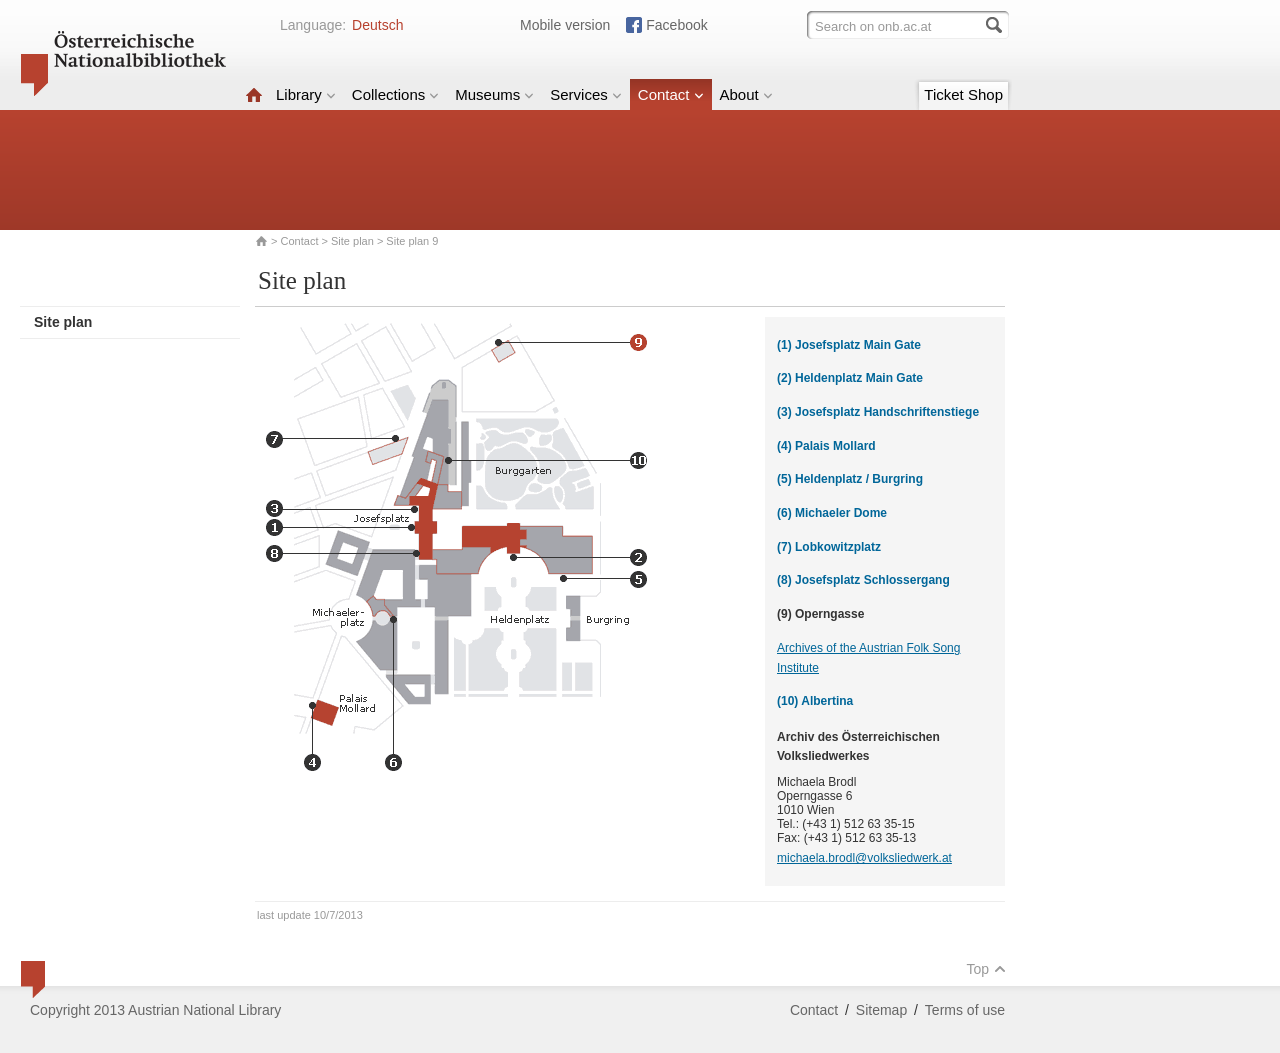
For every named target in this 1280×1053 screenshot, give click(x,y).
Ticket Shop (963, 94)
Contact (671, 94)
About (746, 94)
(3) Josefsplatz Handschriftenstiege (878, 412)
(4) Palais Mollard (826, 446)
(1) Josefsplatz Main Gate (849, 345)
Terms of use (965, 1010)
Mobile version (565, 25)
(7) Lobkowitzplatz (829, 547)
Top (986, 969)
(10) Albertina (815, 701)
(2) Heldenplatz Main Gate (850, 378)
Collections (395, 94)
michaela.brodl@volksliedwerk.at (864, 858)
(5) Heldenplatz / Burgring (850, 479)
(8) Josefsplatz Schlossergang (863, 580)
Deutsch (377, 25)
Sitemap (881, 1010)
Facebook (676, 25)
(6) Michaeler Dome (832, 513)
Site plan (352, 241)
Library (306, 94)
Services (586, 94)
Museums (494, 94)
